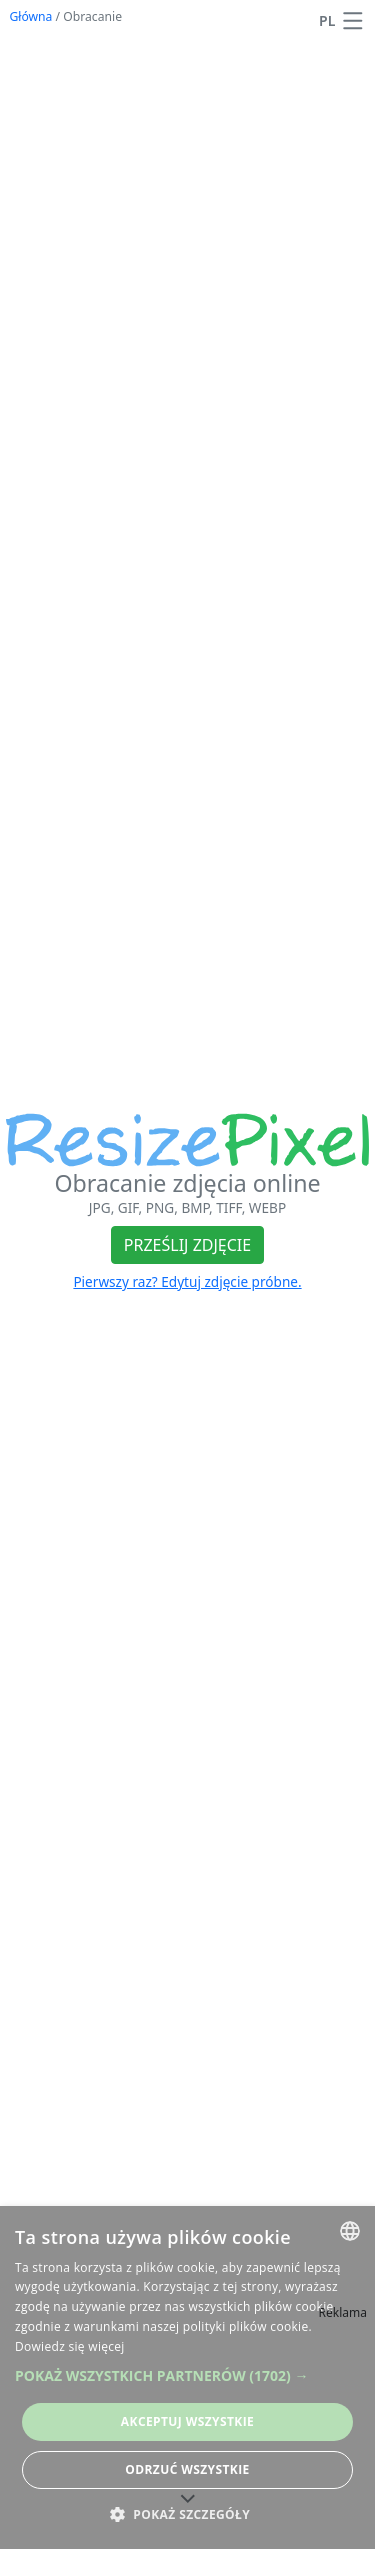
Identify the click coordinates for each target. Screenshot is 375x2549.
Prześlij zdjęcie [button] (187, 1245)
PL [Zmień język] (327, 20)
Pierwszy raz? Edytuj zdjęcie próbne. (187, 1281)
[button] (353, 21)
